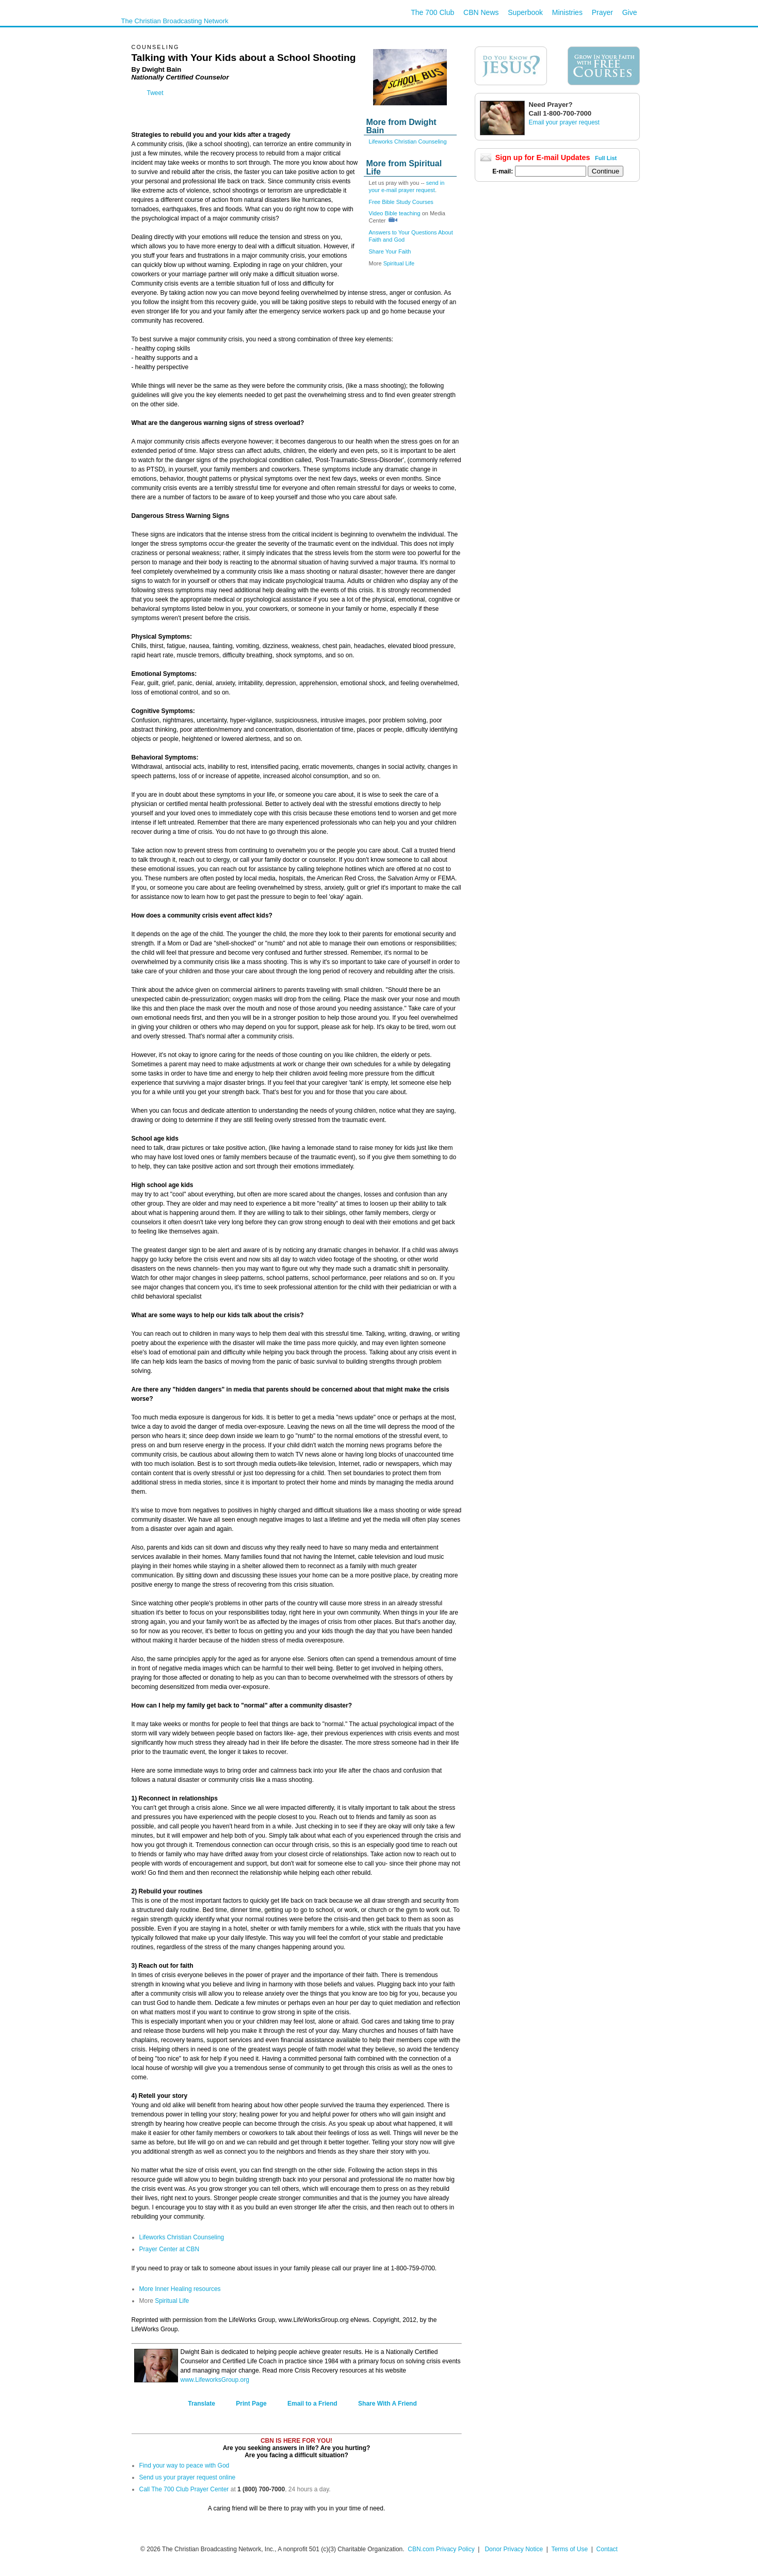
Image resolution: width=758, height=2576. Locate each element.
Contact (607, 2549)
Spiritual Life (399, 263)
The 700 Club (432, 12)
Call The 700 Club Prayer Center (184, 2489)
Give (629, 12)
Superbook (525, 12)
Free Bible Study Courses (401, 202)
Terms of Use (570, 2549)
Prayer (602, 12)
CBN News (480, 12)
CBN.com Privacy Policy (441, 2549)
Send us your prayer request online (187, 2477)
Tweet (155, 93)
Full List (606, 158)
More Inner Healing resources (180, 2289)
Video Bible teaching (395, 213)
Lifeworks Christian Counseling (408, 141)
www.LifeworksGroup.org (215, 2379)
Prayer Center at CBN (169, 2249)
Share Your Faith (390, 251)
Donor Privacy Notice (514, 2549)
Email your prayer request (564, 122)
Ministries (567, 12)
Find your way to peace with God (184, 2465)
